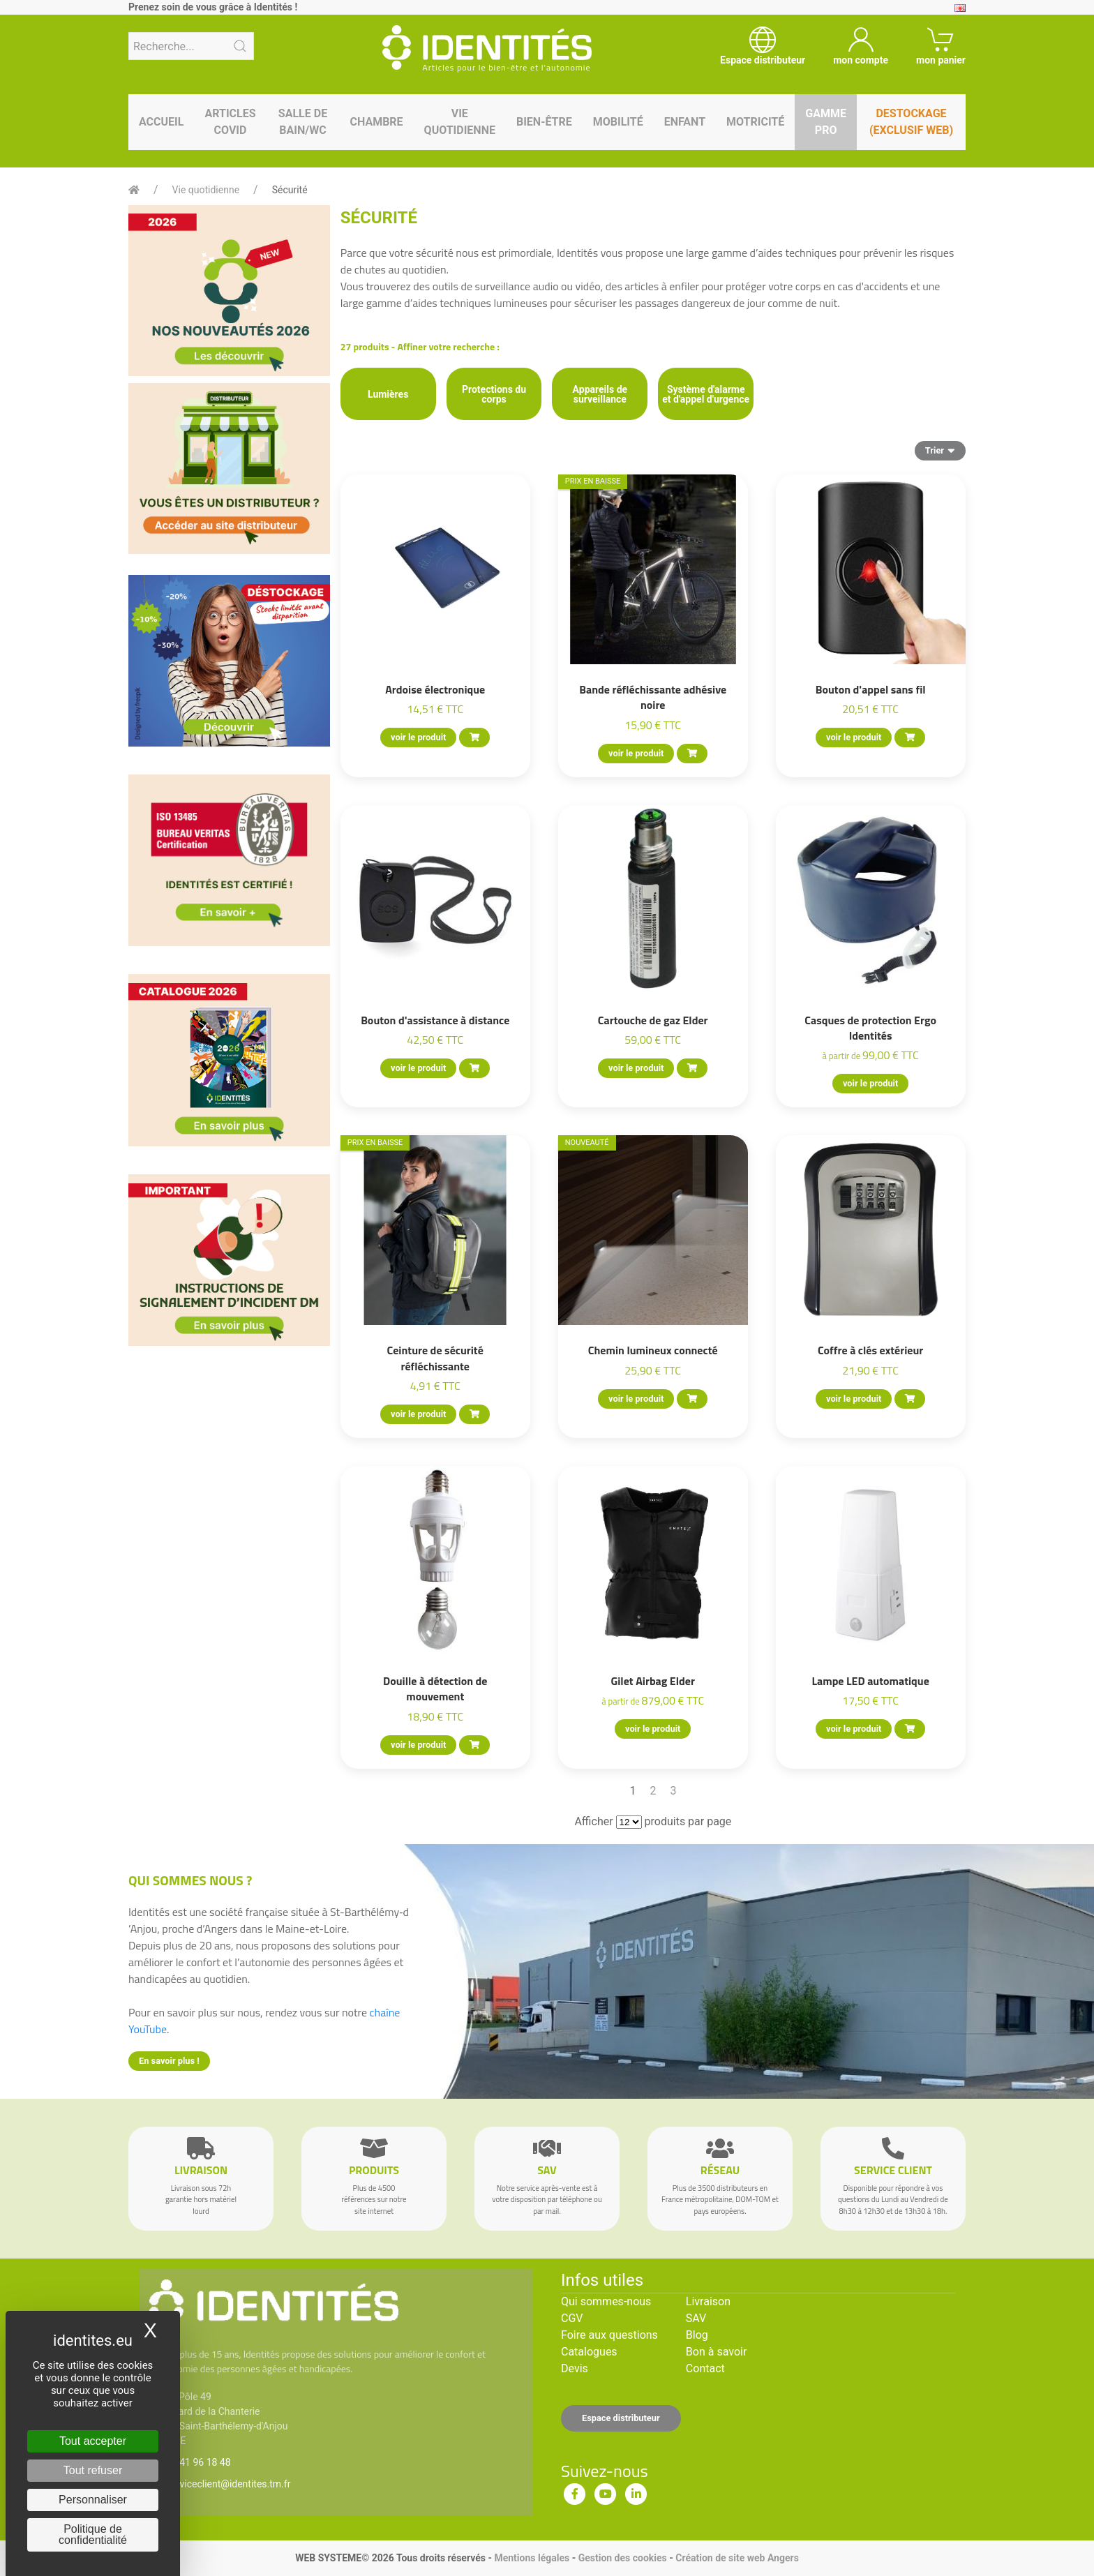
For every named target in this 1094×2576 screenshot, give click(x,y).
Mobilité (618, 121)
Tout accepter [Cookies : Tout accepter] (92, 2441)
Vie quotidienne (459, 122)
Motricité (755, 121)
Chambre (376, 121)
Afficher (593, 1821)
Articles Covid (229, 122)
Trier (940, 450)
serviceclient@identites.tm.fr (228, 2483)
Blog (697, 2335)
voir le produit (418, 737)
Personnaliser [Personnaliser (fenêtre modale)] (93, 2500)
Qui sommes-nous (606, 2301)
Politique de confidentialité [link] (93, 2534)
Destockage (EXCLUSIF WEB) (911, 122)
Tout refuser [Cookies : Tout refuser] (92, 2470)
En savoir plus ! (169, 2060)
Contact (705, 2368)
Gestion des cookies (622, 2557)
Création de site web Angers (737, 2557)
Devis (574, 2368)
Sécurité (290, 189)
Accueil (161, 121)
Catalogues (589, 2351)
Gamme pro (825, 122)
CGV (572, 2318)
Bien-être (544, 121)
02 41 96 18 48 (198, 2462)
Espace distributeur (621, 2418)
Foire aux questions (609, 2335)
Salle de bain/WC (302, 122)
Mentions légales (531, 2557)
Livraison (708, 2301)
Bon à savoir (716, 2351)
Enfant (684, 121)
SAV (696, 2318)
